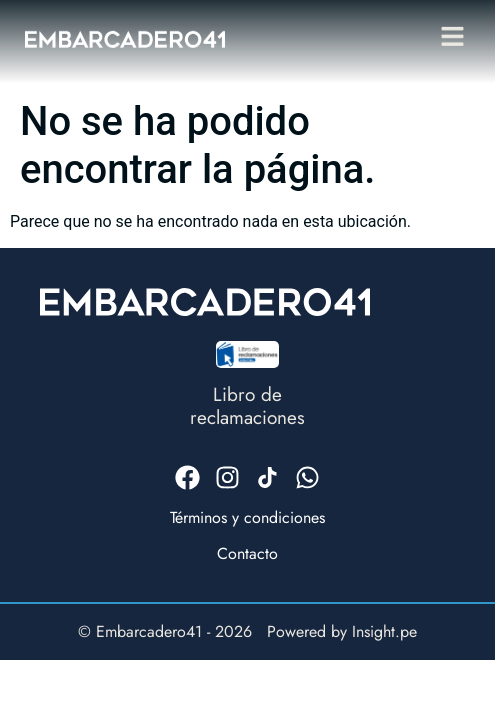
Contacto (247, 553)
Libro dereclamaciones (247, 405)
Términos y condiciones (247, 517)
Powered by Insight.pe (342, 631)
